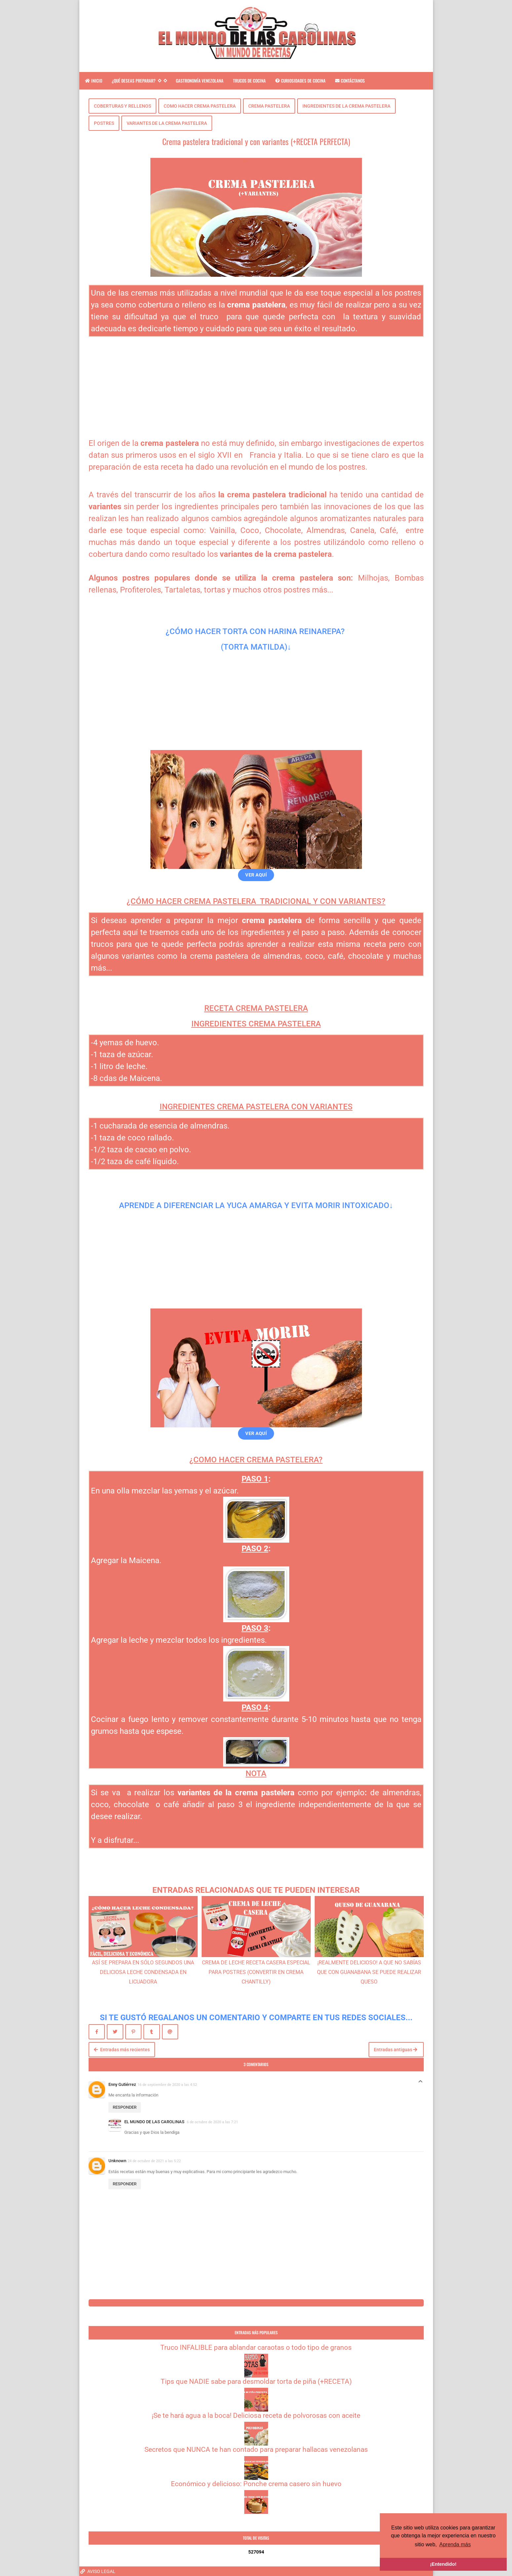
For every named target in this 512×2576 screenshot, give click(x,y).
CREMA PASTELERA (269, 106)
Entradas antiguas (395, 2049)
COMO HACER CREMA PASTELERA (200, 106)
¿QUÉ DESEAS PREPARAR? (139, 80)
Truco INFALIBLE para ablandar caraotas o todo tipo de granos (256, 2347)
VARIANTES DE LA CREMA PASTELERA (167, 123)
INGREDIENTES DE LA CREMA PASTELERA (346, 106)
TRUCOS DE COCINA (249, 80)
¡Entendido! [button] (443, 2564)
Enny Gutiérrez (122, 2084)
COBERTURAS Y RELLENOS (122, 106)
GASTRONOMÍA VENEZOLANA (199, 80)
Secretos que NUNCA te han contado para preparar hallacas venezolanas (256, 2449)
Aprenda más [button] (455, 2544)
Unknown (117, 2160)
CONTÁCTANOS (350, 80)
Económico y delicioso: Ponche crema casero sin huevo (256, 2484)
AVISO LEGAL (97, 2571)
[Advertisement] (256, 383)
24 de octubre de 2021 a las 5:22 (154, 2161)
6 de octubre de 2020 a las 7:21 (212, 2122)
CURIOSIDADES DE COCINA (300, 80)
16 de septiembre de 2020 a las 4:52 (167, 2084)
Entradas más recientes (122, 2049)
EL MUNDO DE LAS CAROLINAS (154, 2121)
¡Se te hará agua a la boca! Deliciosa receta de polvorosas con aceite (256, 2415)
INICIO (93, 80)
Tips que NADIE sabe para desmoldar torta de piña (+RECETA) (256, 2381)
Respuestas (420, 2083)
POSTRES (104, 123)
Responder (125, 2107)
